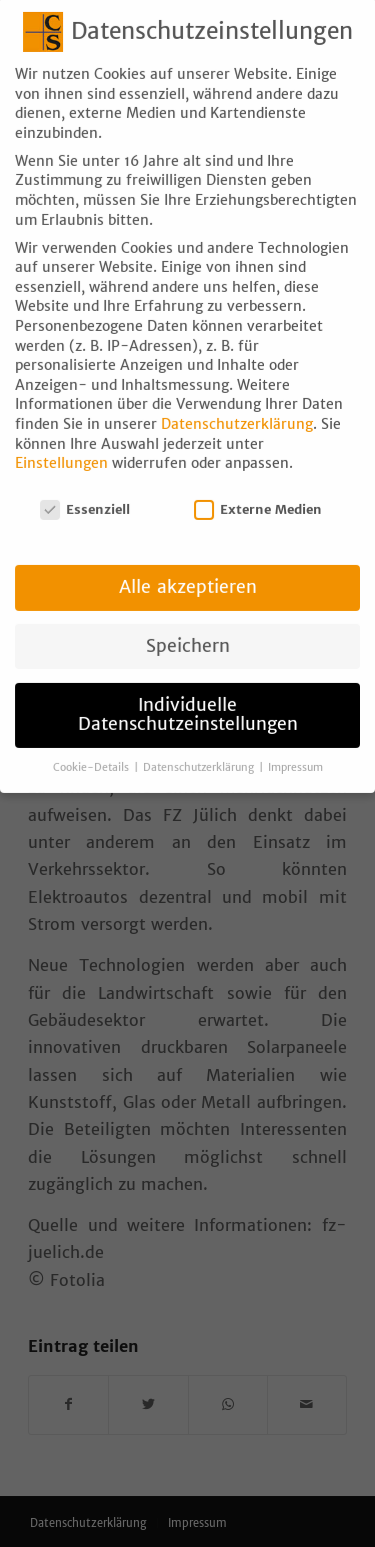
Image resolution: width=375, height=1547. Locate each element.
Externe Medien (258, 489)
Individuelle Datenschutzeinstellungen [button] (188, 695)
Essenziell (85, 489)
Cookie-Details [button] (92, 747)
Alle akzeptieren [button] (188, 567)
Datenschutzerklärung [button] (200, 747)
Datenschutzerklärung (237, 404)
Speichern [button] (188, 626)
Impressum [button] (295, 747)
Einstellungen (61, 443)
